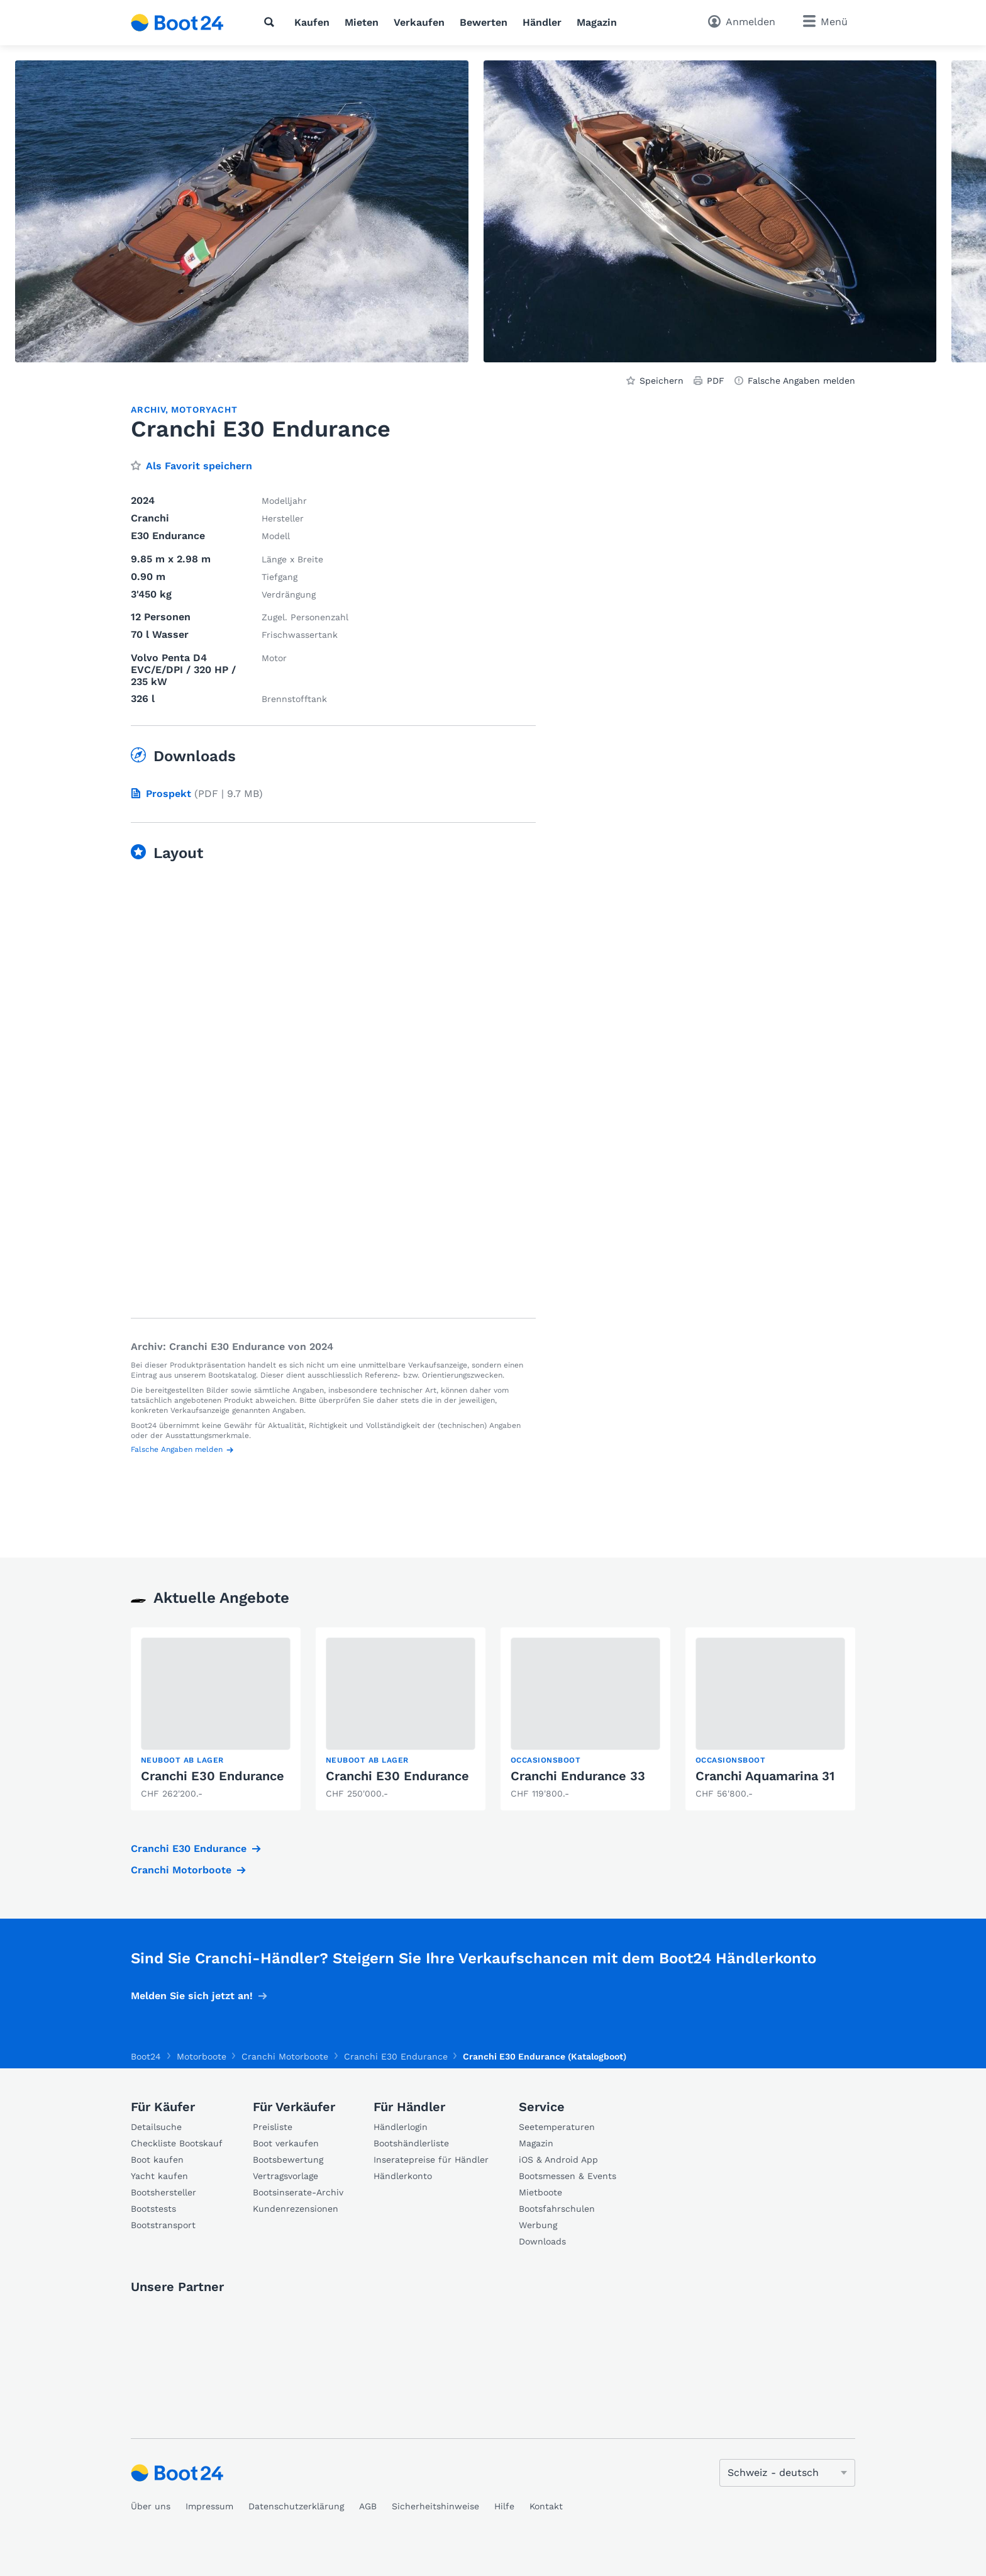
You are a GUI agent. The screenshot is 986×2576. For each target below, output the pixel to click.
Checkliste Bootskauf (177, 2143)
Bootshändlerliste (411, 2143)
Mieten (362, 22)
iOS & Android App (558, 2160)
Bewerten (483, 22)
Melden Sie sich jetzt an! (192, 1996)
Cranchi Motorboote (181, 1870)
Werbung (538, 2225)
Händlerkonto (403, 2176)
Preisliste (272, 2127)
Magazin (597, 22)
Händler (542, 22)
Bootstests (153, 2209)
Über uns (150, 2506)
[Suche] (271, 22)
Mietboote (540, 2192)
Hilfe (504, 2506)
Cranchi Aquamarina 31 (764, 1775)
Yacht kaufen (159, 2176)
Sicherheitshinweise (435, 2506)
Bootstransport (163, 2225)
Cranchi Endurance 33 (578, 1775)
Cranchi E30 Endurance (212, 1775)
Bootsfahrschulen (557, 2209)
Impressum (209, 2506)
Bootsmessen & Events (567, 2176)
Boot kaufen (157, 2160)
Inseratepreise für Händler (431, 2160)
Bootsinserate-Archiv (298, 2192)
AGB (368, 2506)
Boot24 (146, 2056)
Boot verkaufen (286, 2143)
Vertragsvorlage (285, 2176)
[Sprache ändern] (787, 2473)
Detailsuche (156, 2127)
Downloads (542, 2241)
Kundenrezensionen (295, 2209)
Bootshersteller (163, 2192)
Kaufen (312, 22)
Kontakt (546, 2506)
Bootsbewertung (288, 2160)
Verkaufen (419, 22)
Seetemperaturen (557, 2127)
